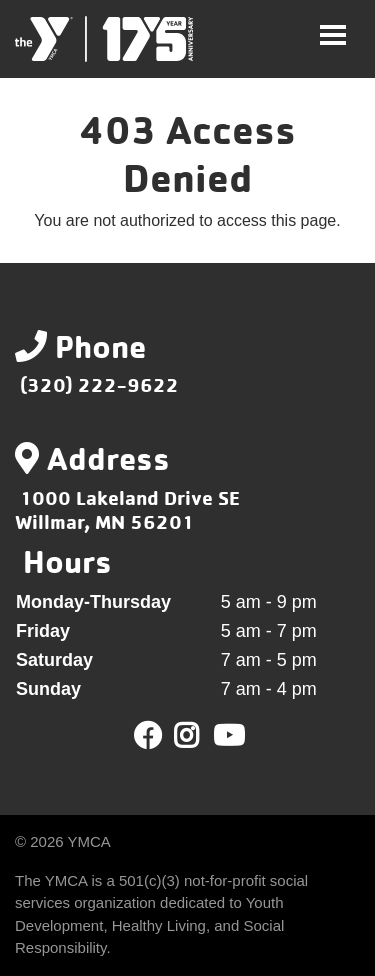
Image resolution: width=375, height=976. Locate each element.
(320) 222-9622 (99, 384)
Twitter (200, 736)
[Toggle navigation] (333, 35)
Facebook (148, 736)
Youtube (227, 736)
